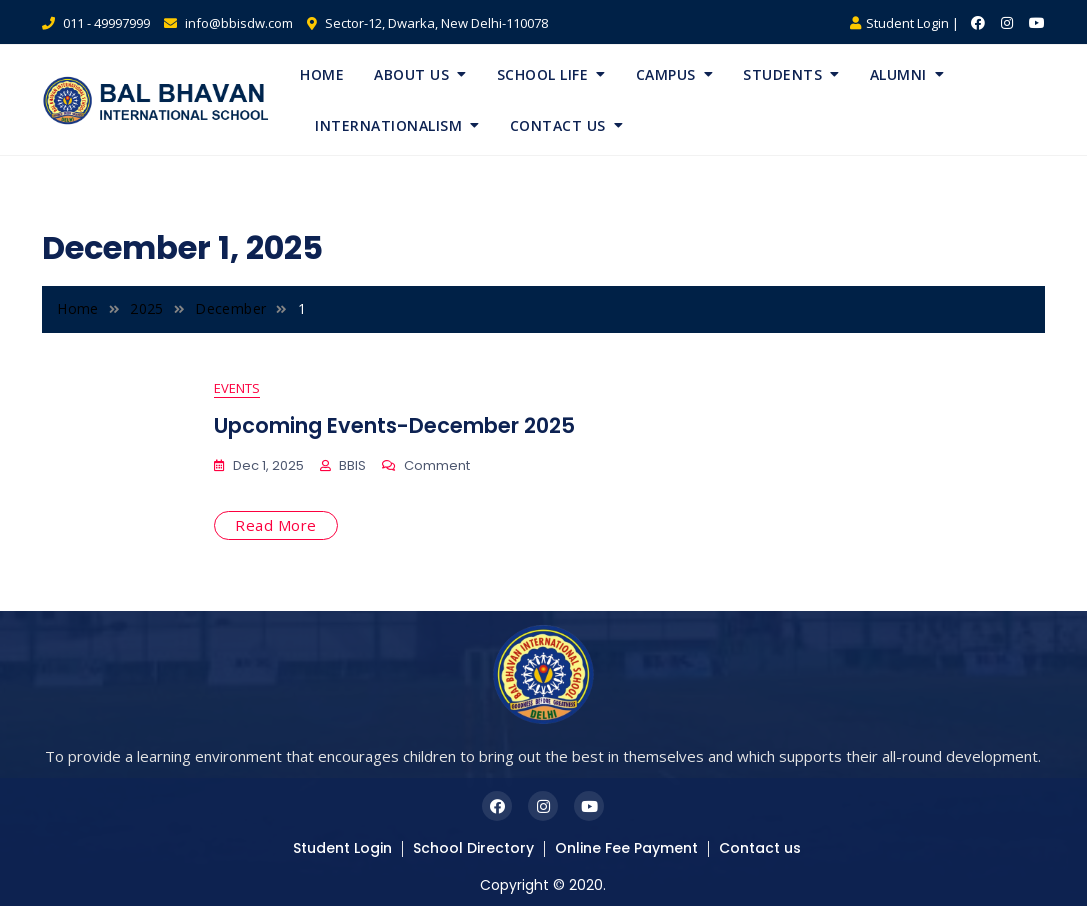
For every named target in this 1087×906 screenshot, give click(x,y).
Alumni (898, 74)
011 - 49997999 (96, 23)
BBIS (352, 465)
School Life (543, 74)
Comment (437, 466)
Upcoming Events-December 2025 (394, 425)
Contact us (760, 848)
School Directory (473, 848)
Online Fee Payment (626, 848)
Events (237, 388)
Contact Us (558, 125)
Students (782, 74)
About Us (411, 74)
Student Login (342, 848)
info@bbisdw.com (228, 23)
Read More (276, 525)
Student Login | (904, 23)
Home (322, 74)
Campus (666, 74)
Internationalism (388, 125)
